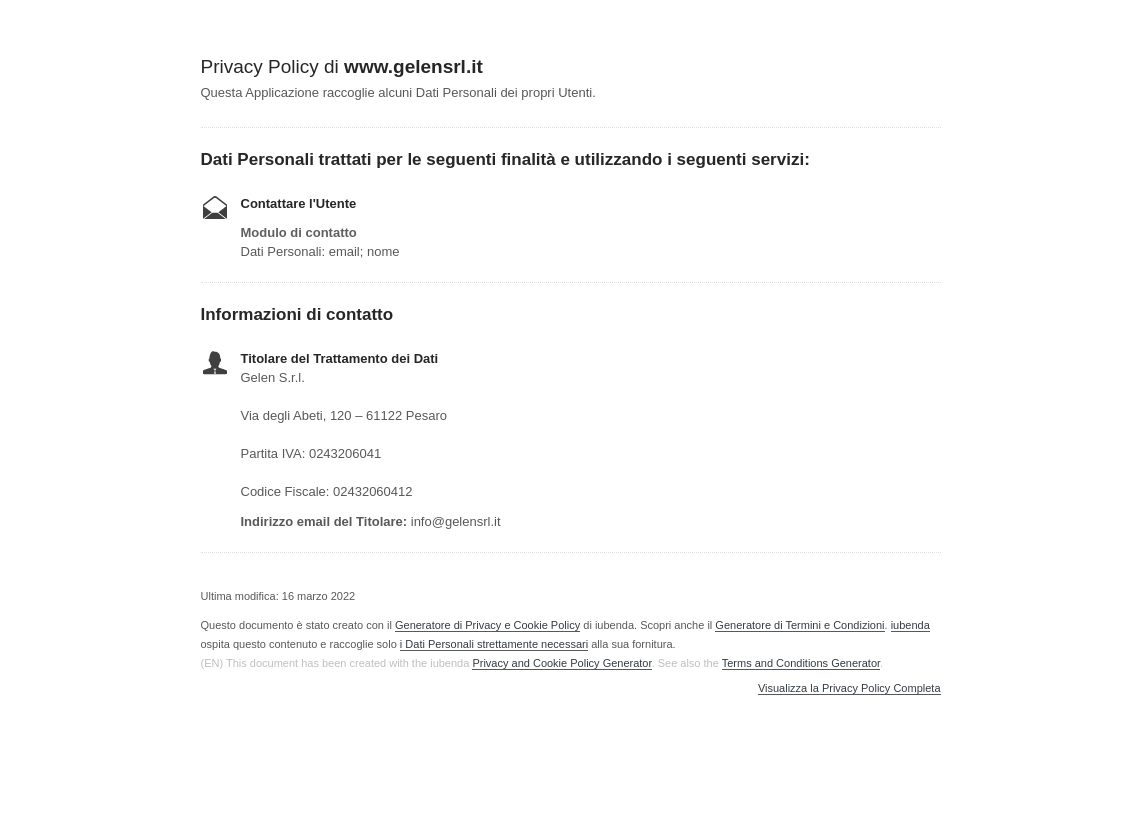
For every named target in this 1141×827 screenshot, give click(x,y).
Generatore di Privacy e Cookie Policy (487, 625)
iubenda (910, 625)
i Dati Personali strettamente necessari (494, 644)
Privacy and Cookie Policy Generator (561, 663)
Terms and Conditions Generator (801, 663)
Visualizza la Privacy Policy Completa (849, 688)
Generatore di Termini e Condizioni (799, 625)
